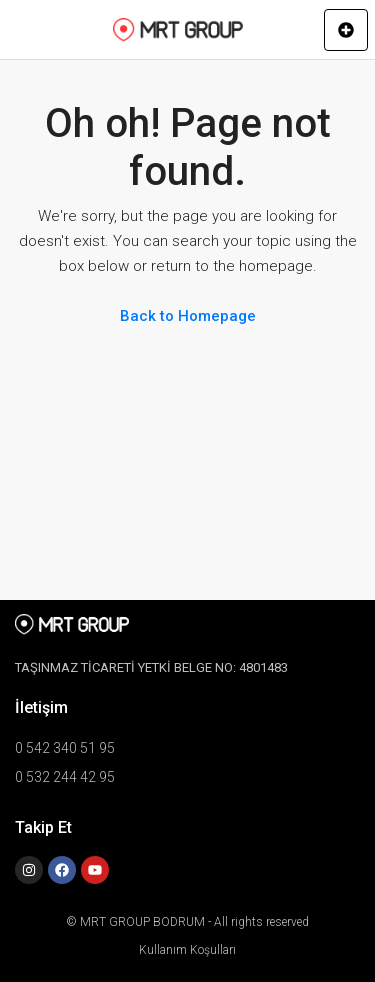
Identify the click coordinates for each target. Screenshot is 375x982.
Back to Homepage (188, 316)
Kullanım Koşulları (187, 950)
